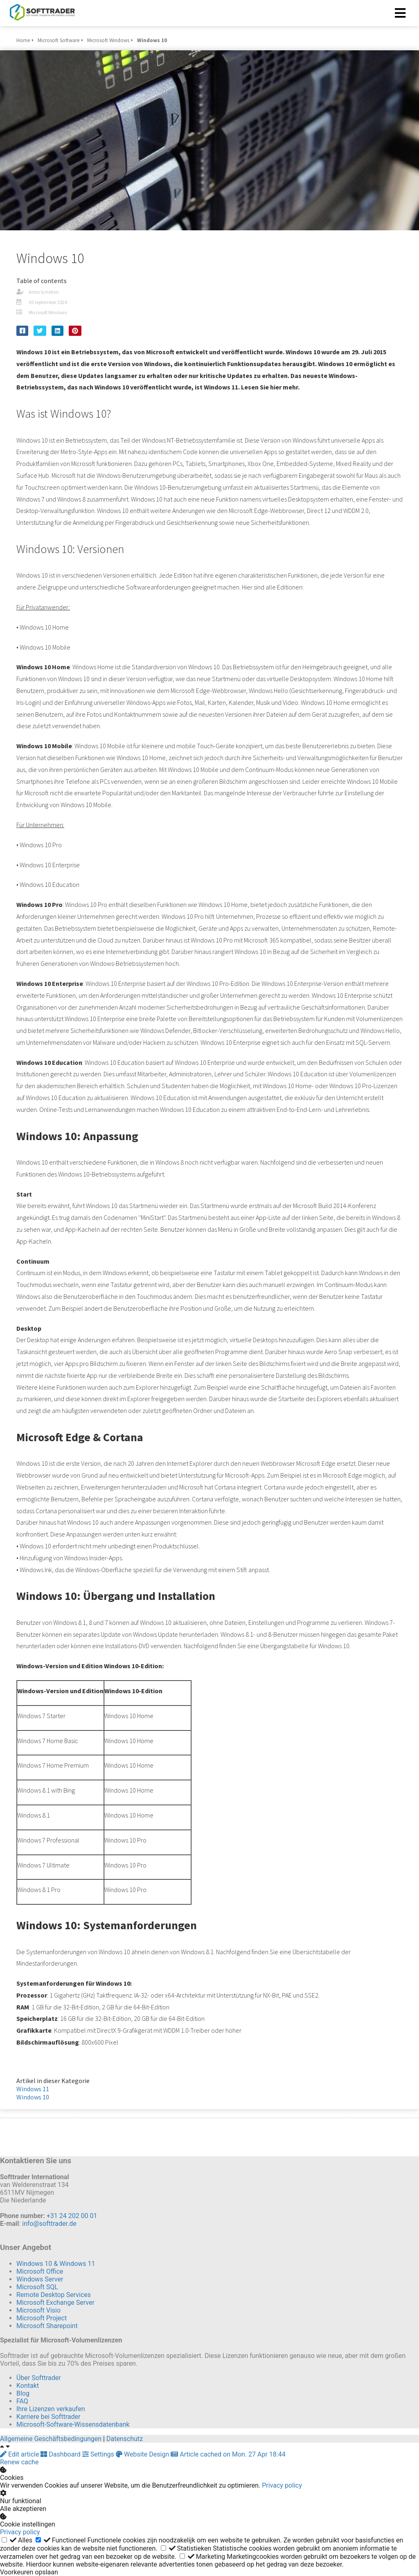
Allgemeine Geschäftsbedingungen (50, 2439)
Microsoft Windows (48, 312)
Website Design (143, 2454)
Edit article (20, 2454)
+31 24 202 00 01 (72, 2216)
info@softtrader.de (49, 2223)
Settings (99, 2454)
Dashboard (61, 2454)
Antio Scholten (44, 292)
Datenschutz (124, 2439)
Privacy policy (282, 2485)
